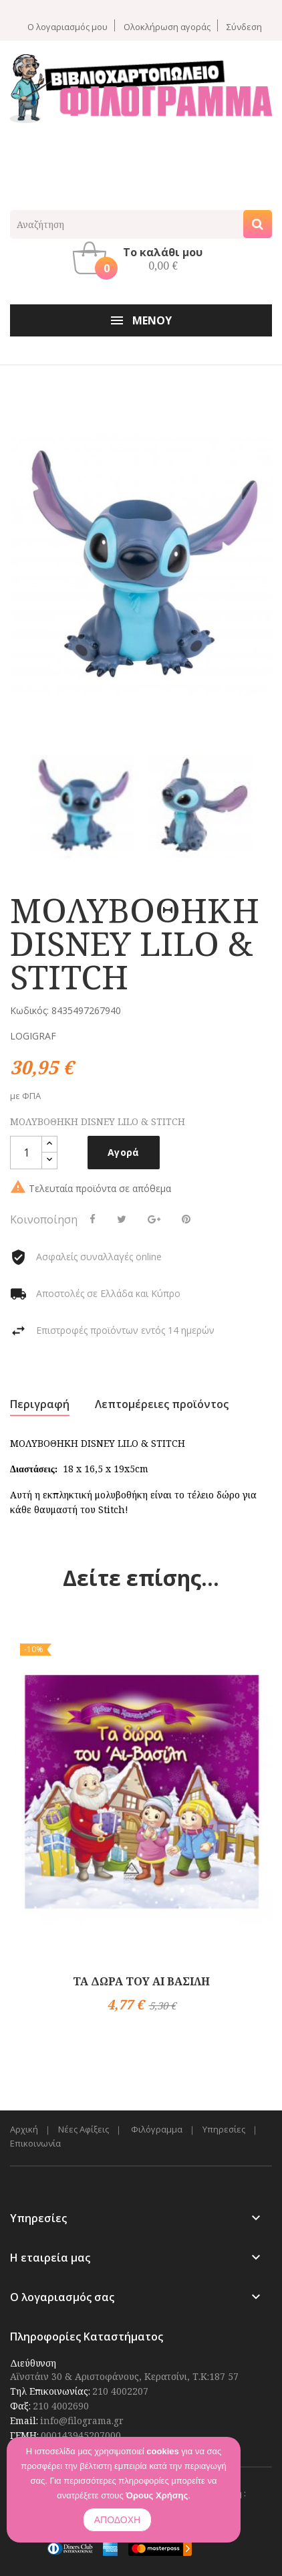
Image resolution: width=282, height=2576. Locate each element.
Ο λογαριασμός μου (67, 26)
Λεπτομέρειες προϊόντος (162, 1404)
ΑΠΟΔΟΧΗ (117, 2519)
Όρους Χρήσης (157, 2495)
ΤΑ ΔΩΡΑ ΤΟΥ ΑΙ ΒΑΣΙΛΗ (141, 1981)
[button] (141, 258)
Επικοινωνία (35, 2143)
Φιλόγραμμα (156, 2129)
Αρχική (24, 2129)
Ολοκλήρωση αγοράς (167, 26)
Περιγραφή (39, 1404)
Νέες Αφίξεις (83, 2129)
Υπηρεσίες (223, 2129)
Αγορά (124, 1152)
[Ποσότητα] (26, 1152)
